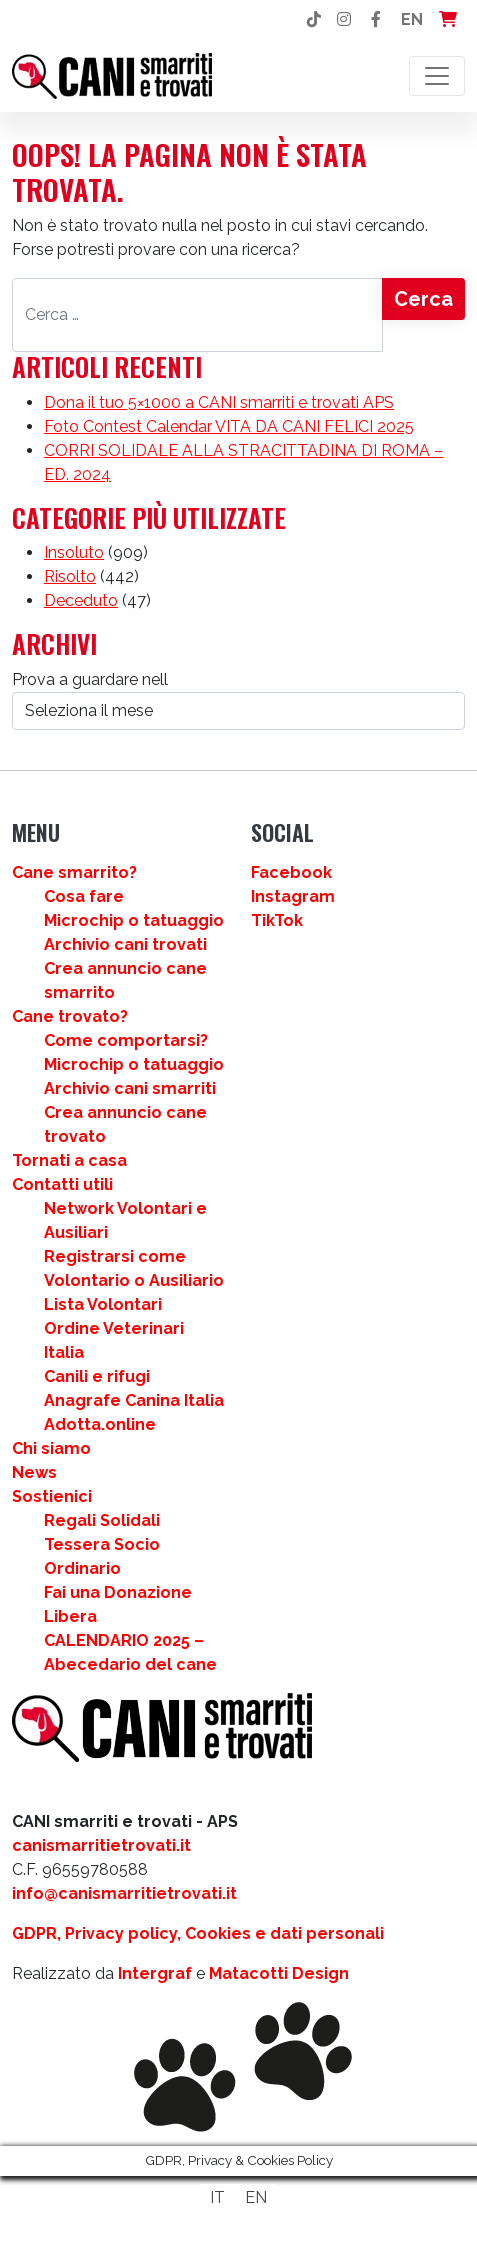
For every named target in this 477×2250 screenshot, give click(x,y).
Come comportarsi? (126, 1040)
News (34, 1472)
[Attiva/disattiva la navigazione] (437, 76)
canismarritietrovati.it (101, 1845)
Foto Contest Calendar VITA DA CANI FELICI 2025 (229, 426)
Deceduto (81, 600)
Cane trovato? (70, 1016)
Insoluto (74, 552)
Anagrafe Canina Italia (134, 1400)
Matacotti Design (279, 1973)
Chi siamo (51, 1448)
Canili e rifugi (97, 1376)
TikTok (277, 920)
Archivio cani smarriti (130, 1088)
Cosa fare (84, 896)
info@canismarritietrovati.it (124, 1893)
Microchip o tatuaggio (134, 920)
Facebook (291, 872)
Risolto (70, 576)
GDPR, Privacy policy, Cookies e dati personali (198, 1933)
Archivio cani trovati (125, 944)
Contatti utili (62, 1184)
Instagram (293, 896)
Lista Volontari (103, 1304)
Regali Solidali (102, 1520)
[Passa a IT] (217, 2198)
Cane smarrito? (74, 872)
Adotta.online (100, 1424)
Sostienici (52, 1496)
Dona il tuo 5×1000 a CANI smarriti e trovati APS (219, 402)
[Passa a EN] (256, 2198)
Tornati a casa (69, 1160)
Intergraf (155, 1973)
